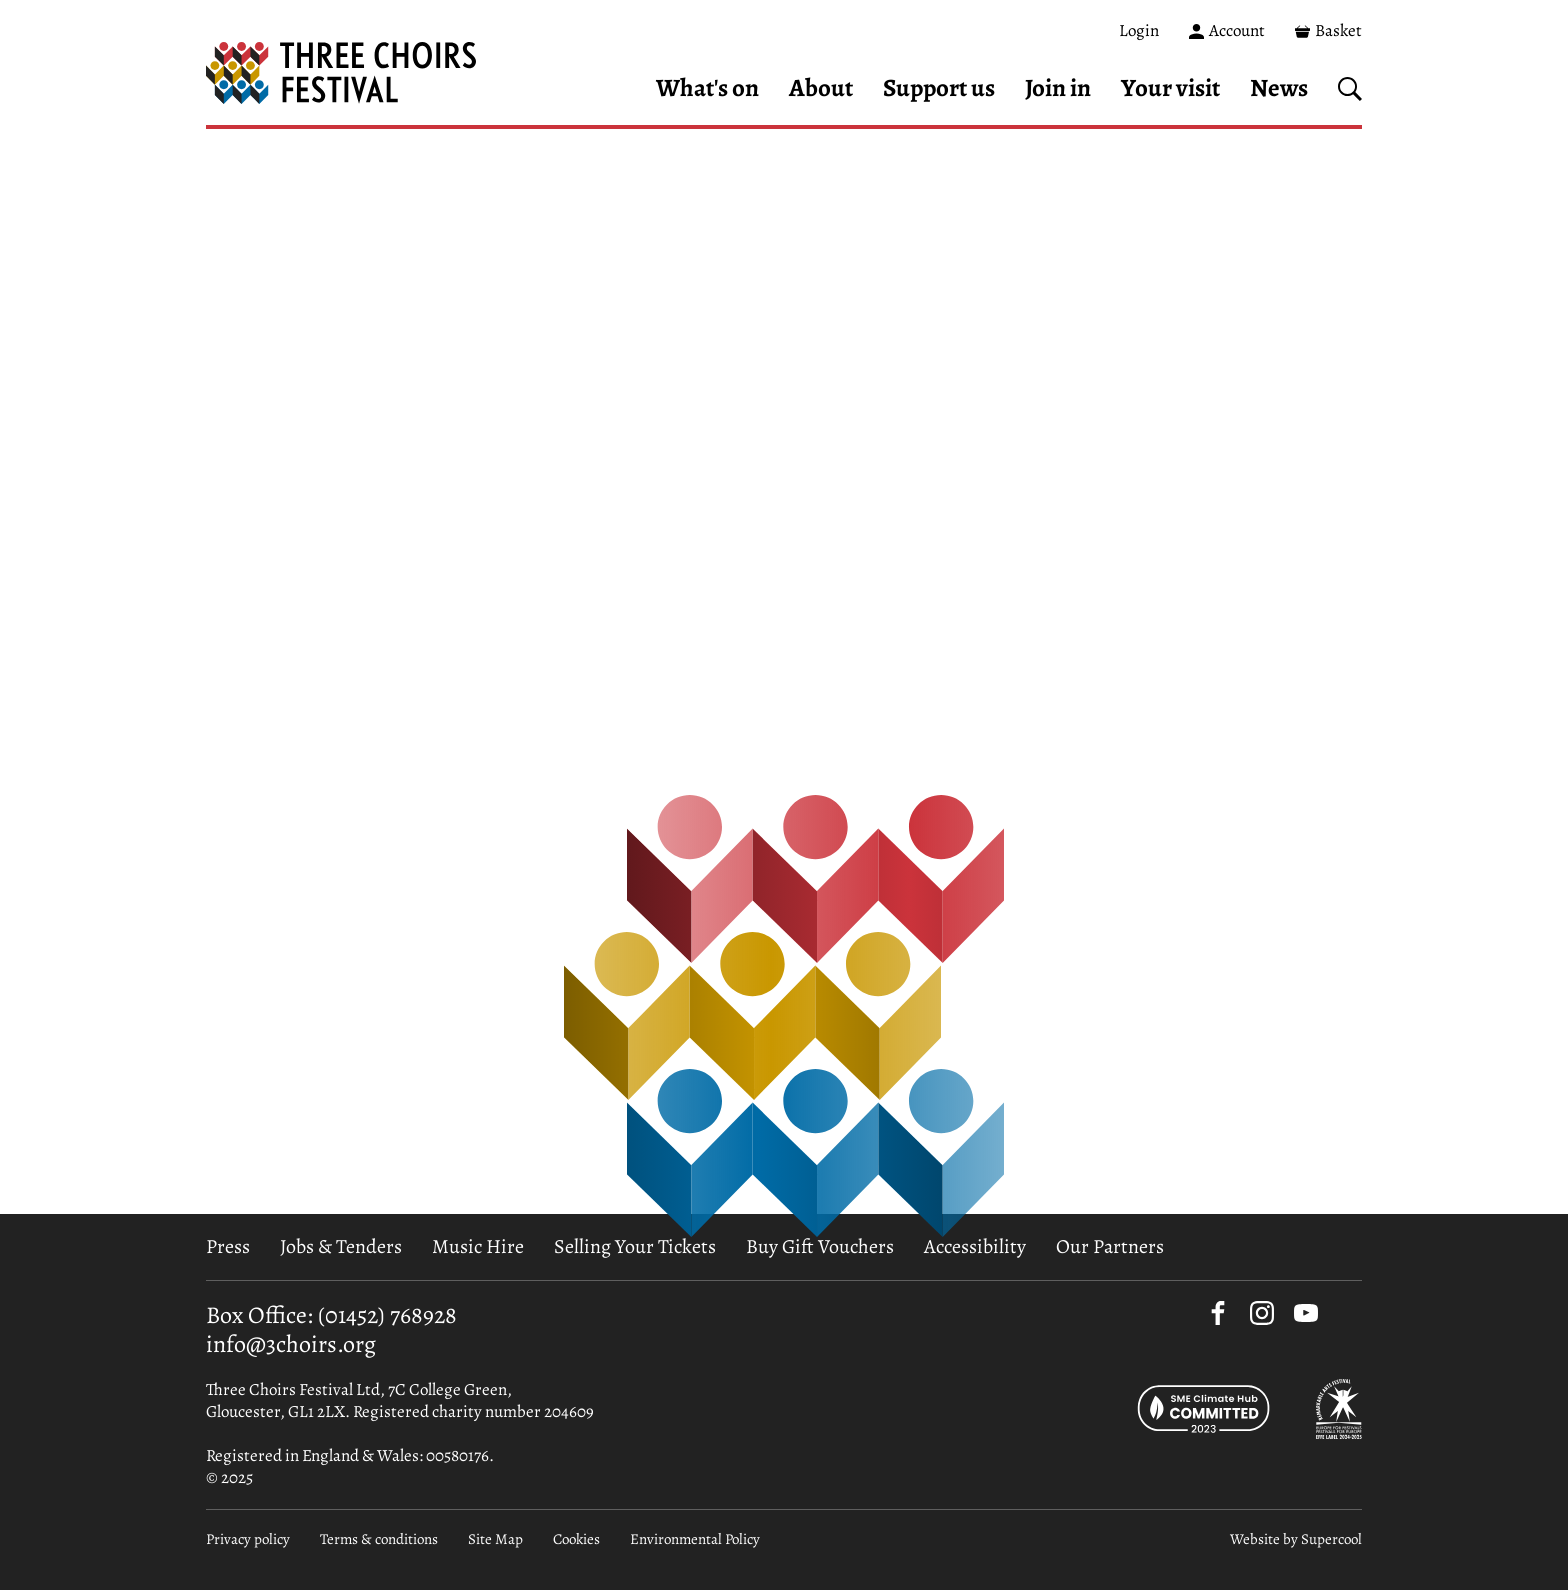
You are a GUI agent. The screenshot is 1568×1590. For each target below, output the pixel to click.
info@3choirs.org (291, 1344)
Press (228, 1246)
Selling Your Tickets (635, 1246)
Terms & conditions (379, 1539)
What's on (707, 88)
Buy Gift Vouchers (820, 1246)
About (821, 88)
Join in (1058, 88)
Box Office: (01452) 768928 (331, 1315)
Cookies (576, 1539)
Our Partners (1110, 1246)
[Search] (1350, 89)
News (1279, 88)
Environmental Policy (695, 1539)
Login (1139, 30)
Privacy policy (248, 1539)
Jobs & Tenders (341, 1246)
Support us (939, 88)
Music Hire (478, 1246)
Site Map (495, 1539)
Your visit (1170, 88)
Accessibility (975, 1246)
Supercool (1331, 1539)
